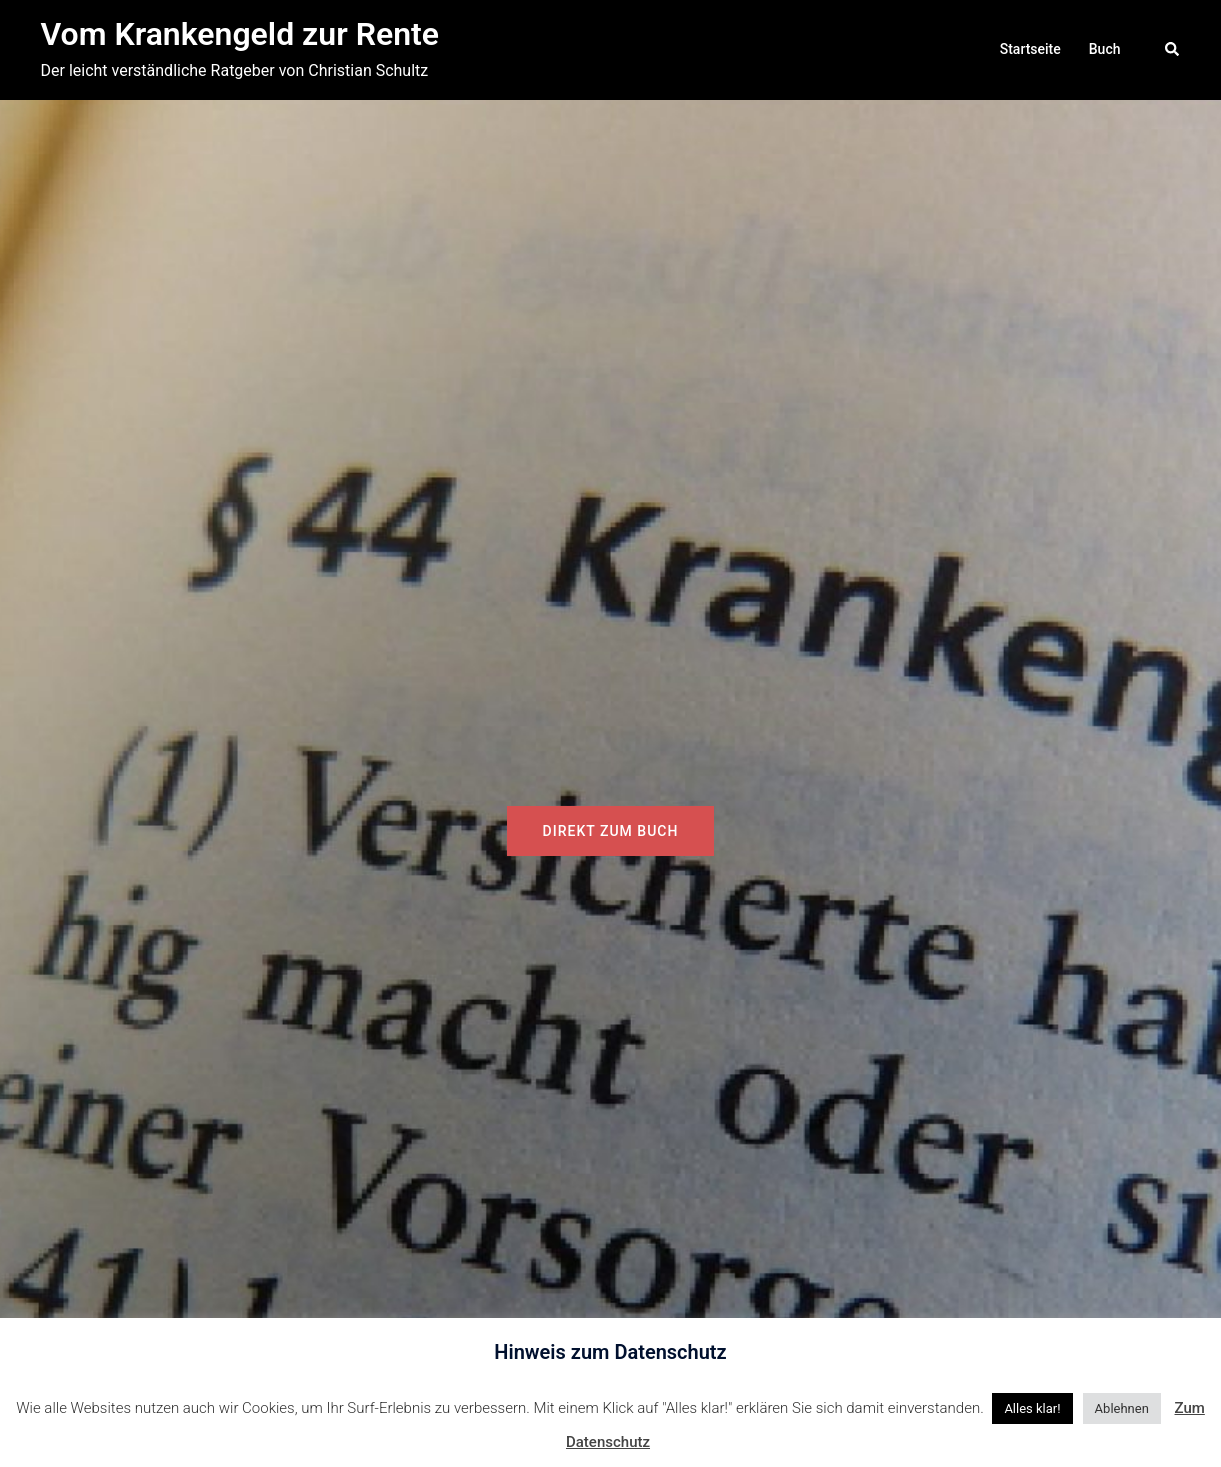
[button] (1173, 50)
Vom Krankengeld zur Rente (240, 34)
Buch (1105, 49)
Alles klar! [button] (1032, 1408)
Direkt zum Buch (611, 831)
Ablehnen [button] (1122, 1408)
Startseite (1030, 49)
